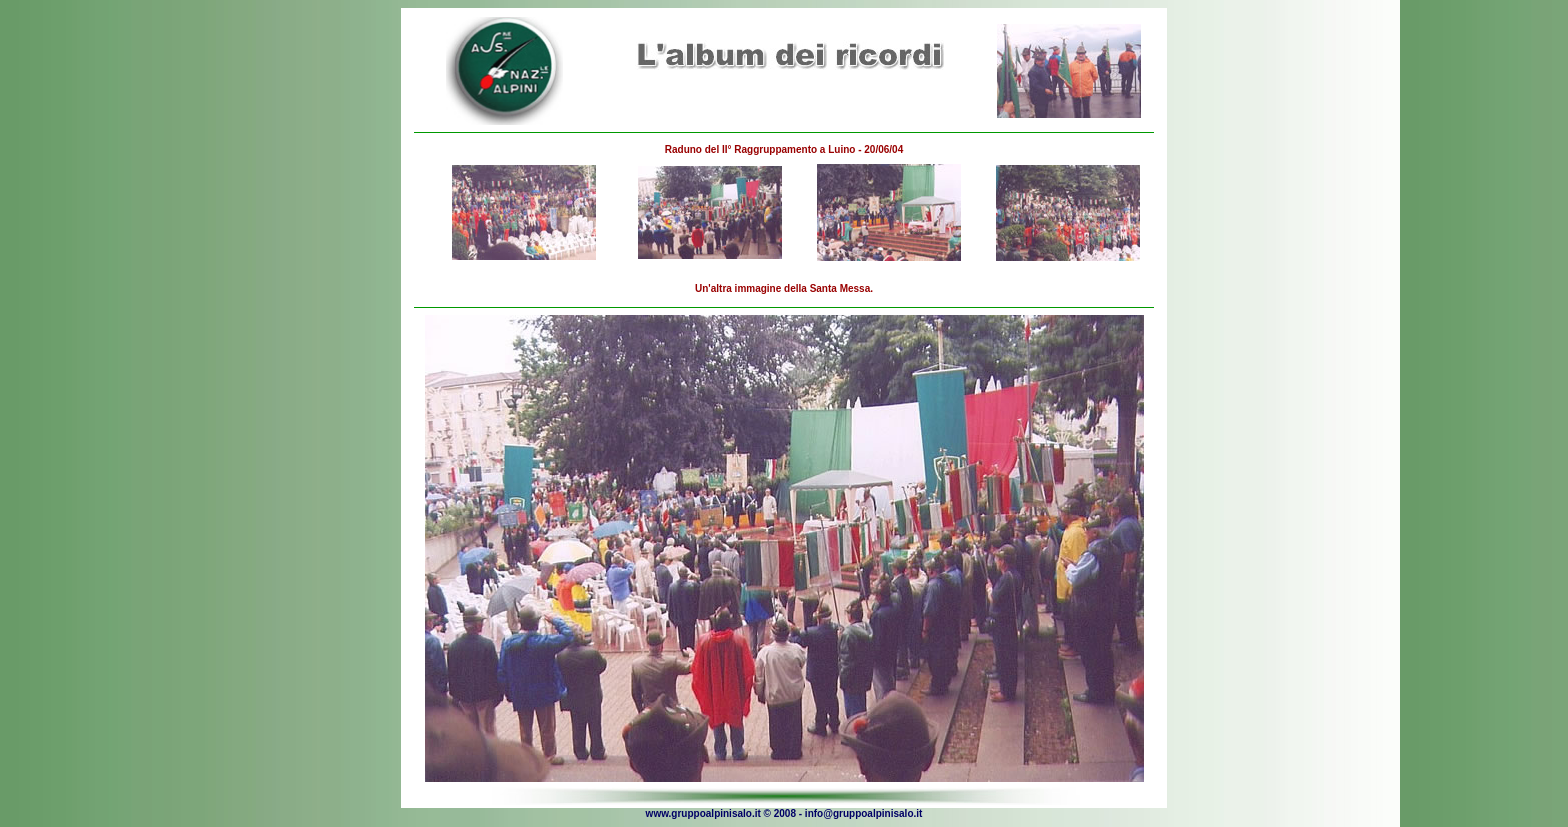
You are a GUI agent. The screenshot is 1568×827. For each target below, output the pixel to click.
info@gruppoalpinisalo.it (864, 813)
